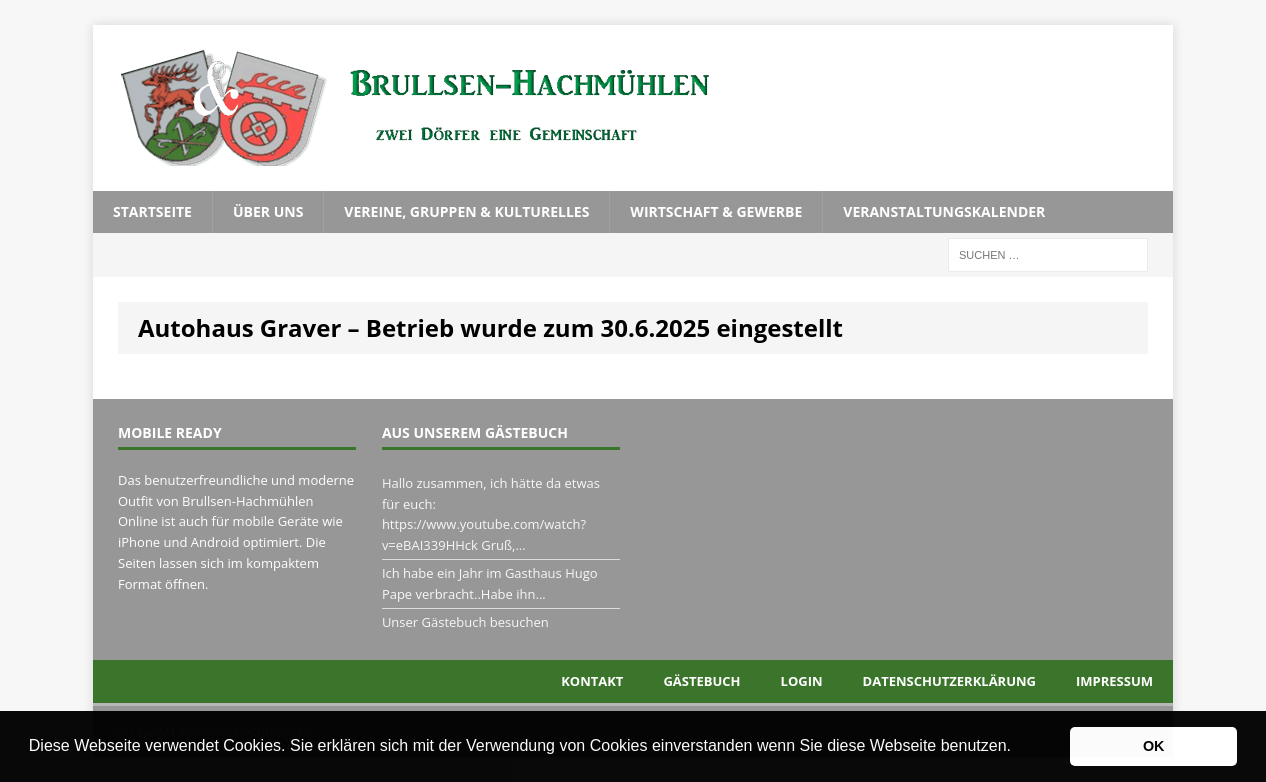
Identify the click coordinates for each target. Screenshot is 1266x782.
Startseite (152, 211)
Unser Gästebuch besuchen (465, 622)
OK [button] (1154, 746)
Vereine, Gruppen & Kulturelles (466, 211)
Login (802, 681)
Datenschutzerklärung (949, 681)
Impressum (1114, 681)
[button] (1018, 748)
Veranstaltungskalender (944, 211)
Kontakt (592, 681)
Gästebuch (701, 681)
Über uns (268, 211)
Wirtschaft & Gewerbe (716, 211)
